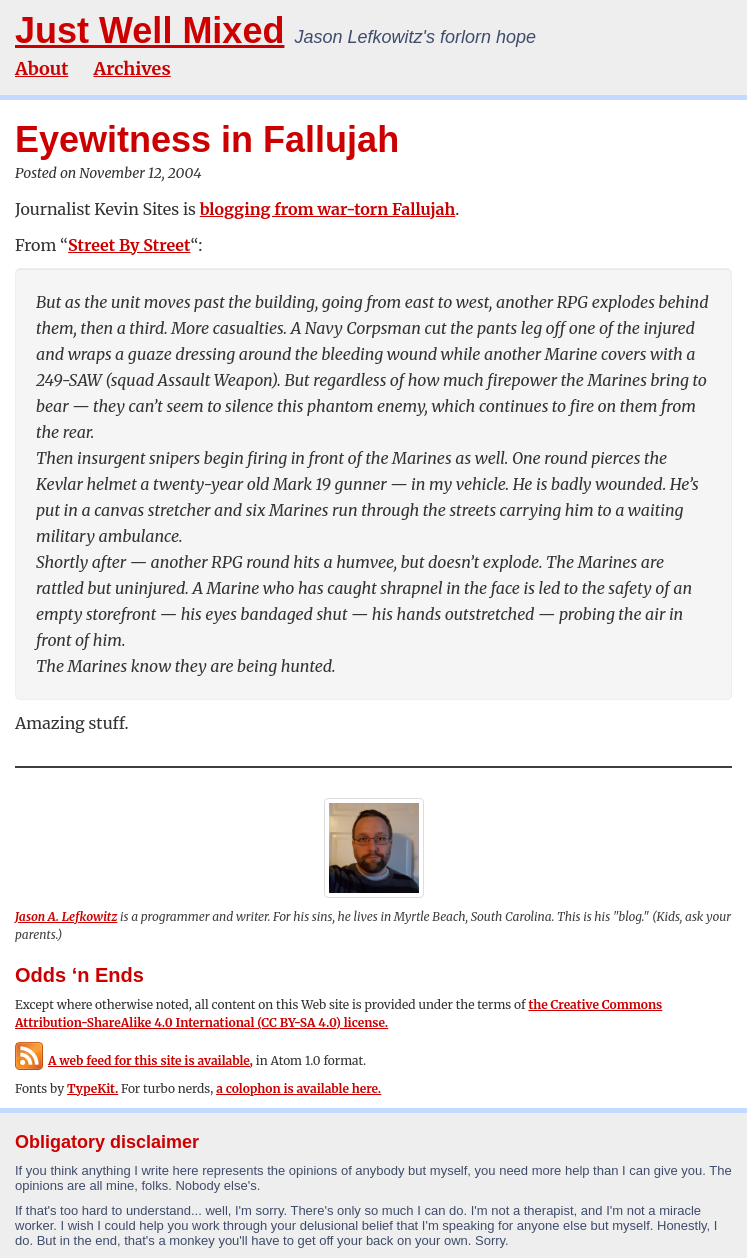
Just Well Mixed (149, 30)
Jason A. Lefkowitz (66, 916)
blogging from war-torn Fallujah (327, 209)
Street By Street (129, 245)
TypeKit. (92, 1088)
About (41, 68)
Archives (131, 68)
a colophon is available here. (298, 1088)
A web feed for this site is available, (134, 1060)
